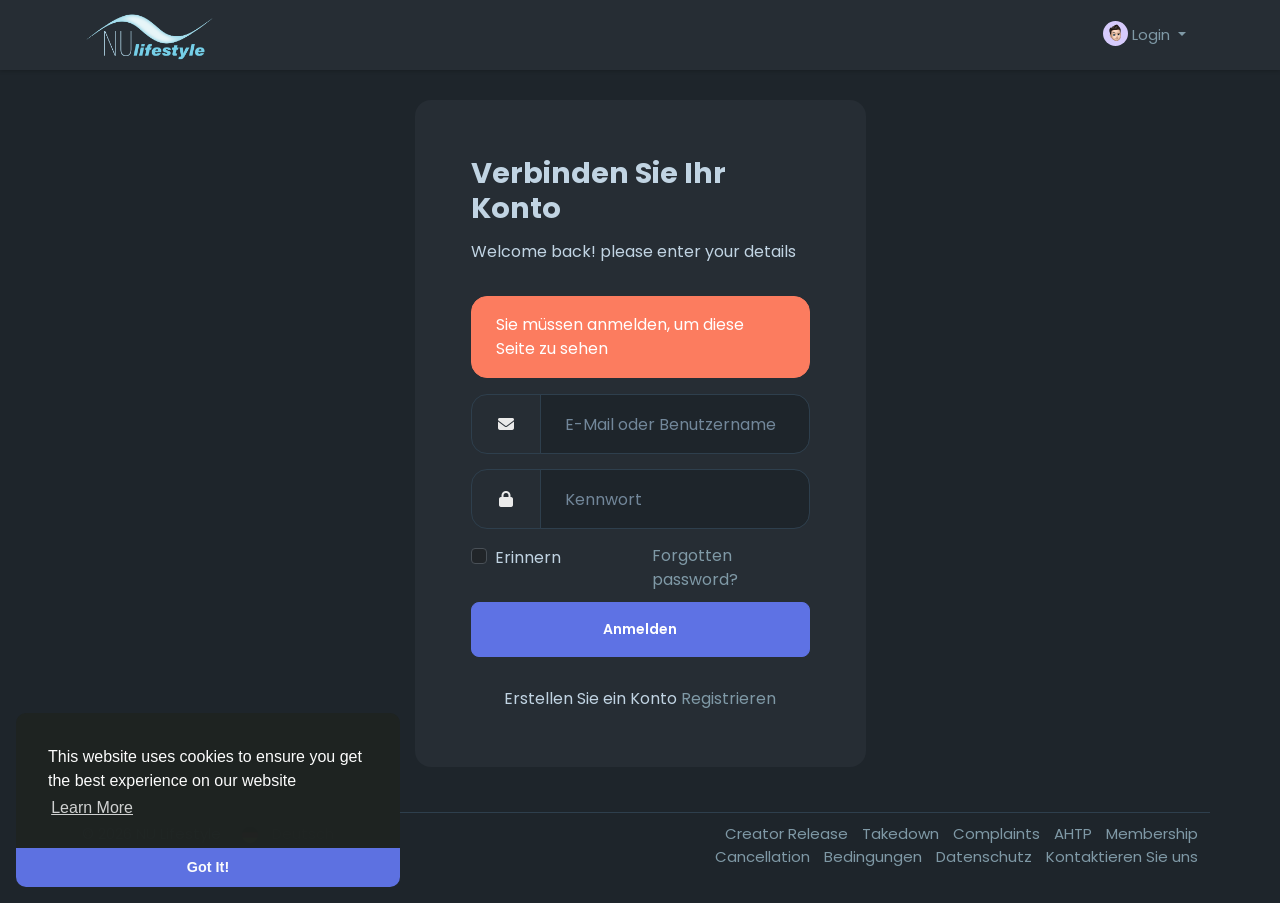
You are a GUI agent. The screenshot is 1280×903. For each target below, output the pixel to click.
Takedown (902, 833)
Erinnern (528, 557)
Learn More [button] (92, 807)
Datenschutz (986, 856)
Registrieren (728, 698)
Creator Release (788, 833)
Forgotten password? (695, 567)
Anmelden (640, 629)
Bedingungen (875, 856)
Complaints (998, 833)
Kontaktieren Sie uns (1122, 856)
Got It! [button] (208, 867)
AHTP (1075, 833)
